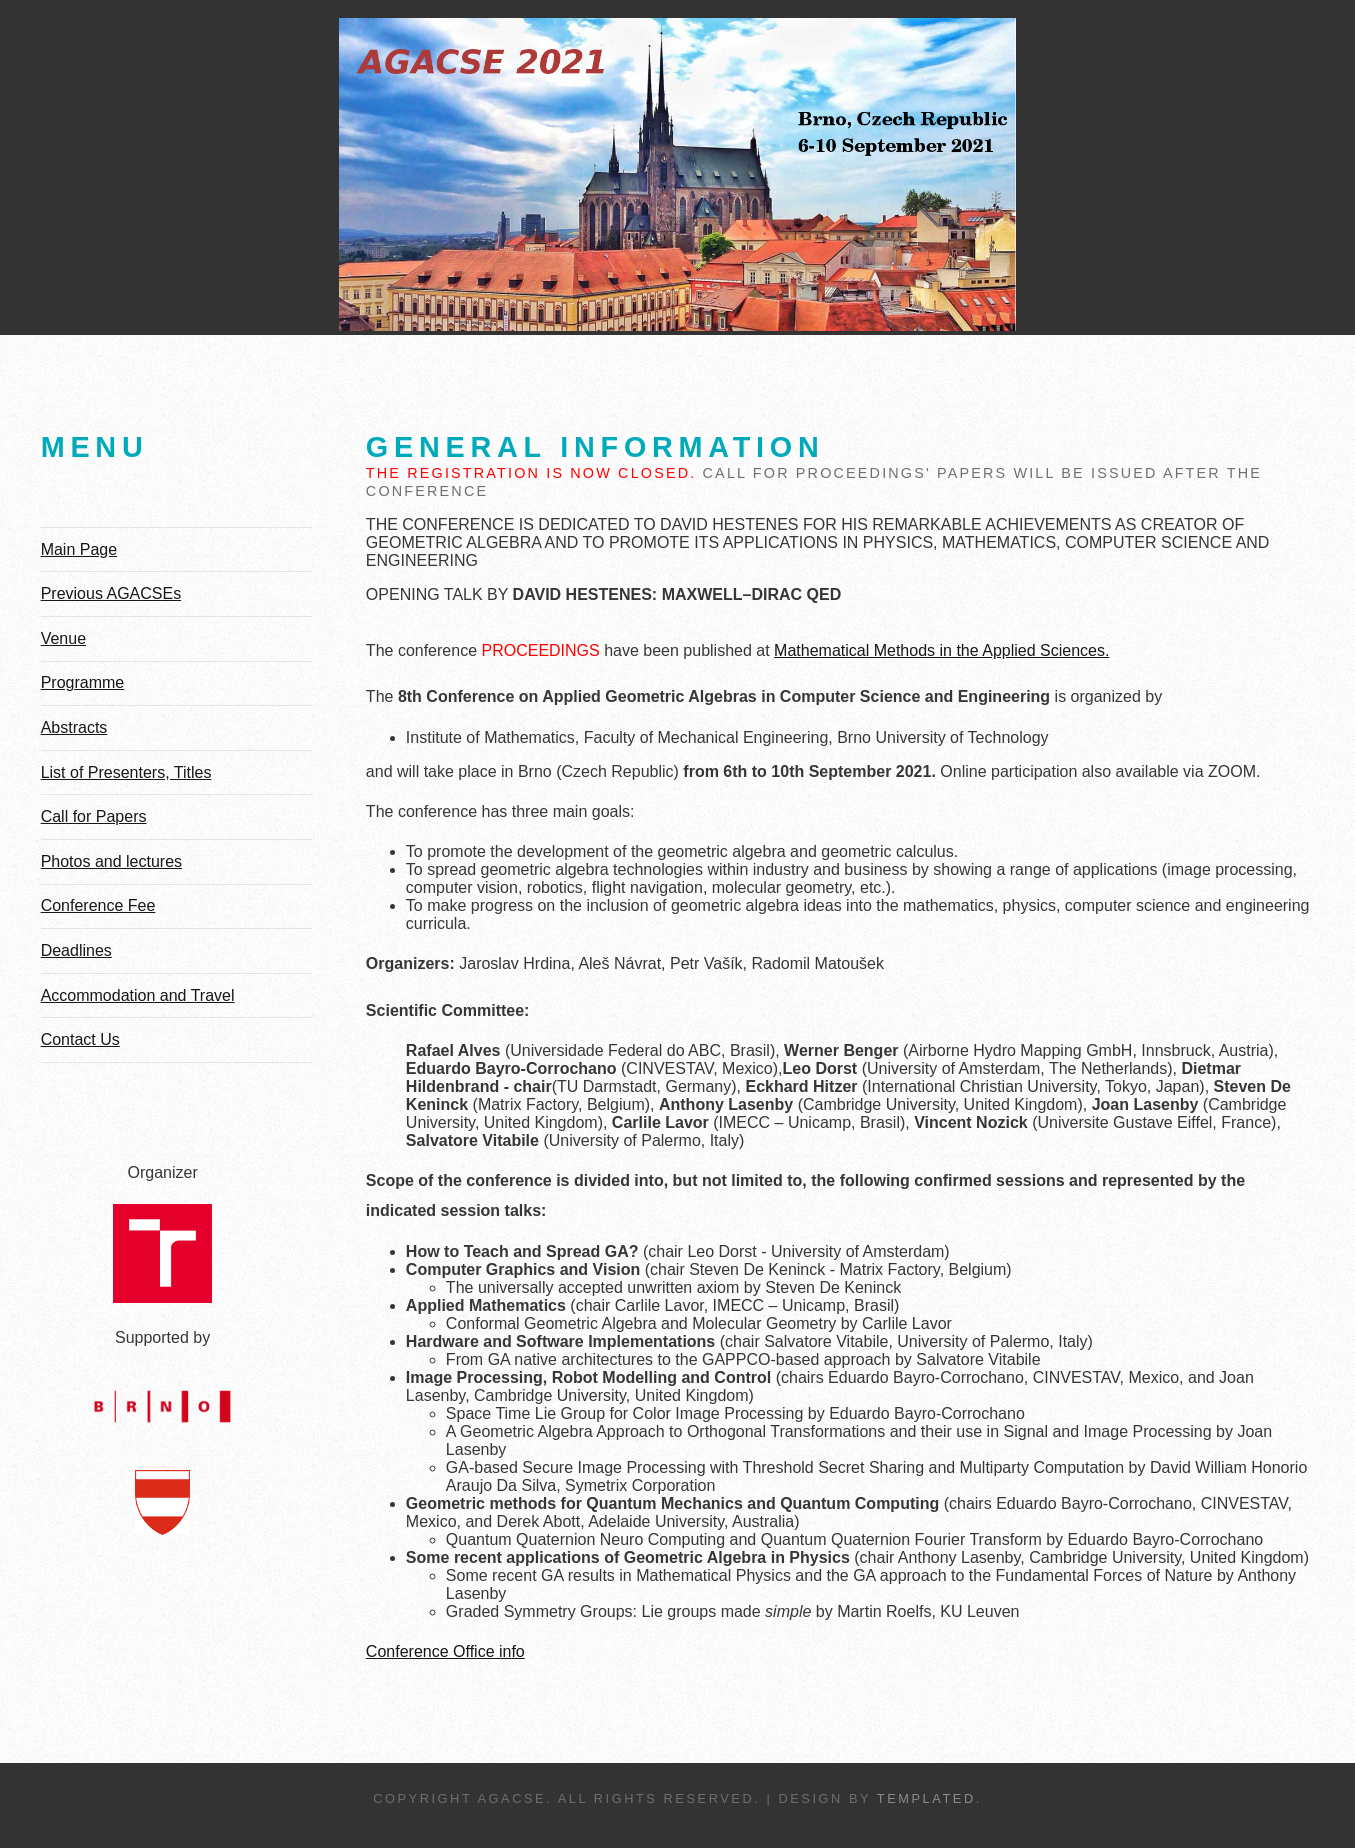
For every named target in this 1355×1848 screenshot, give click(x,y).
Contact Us (80, 1039)
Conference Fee (98, 905)
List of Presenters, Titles (126, 772)
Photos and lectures (111, 861)
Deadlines (76, 950)
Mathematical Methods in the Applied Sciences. (941, 650)
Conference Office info (445, 1651)
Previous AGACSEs (111, 593)
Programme (83, 682)
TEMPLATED (926, 1798)
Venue (63, 638)
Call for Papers (94, 816)
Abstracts (74, 727)
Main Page (79, 549)
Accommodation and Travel (138, 995)
